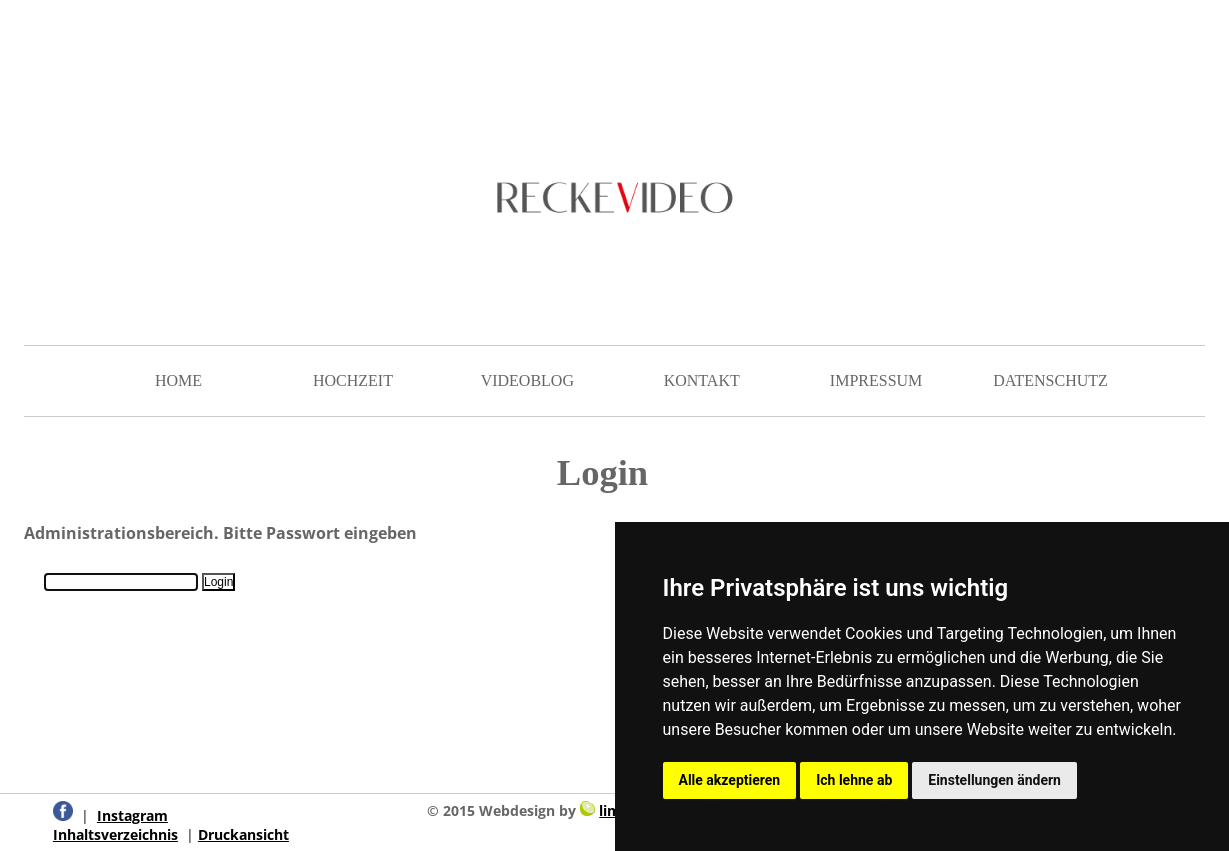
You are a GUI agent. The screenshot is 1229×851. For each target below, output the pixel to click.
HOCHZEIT (353, 380)
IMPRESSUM (876, 380)
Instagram (132, 815)
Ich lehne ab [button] (854, 780)
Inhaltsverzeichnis (115, 834)
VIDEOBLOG (527, 380)
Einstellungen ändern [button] (994, 780)
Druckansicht (243, 834)
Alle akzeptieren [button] (730, 780)
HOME (178, 380)
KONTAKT (702, 380)
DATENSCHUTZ (1050, 380)
